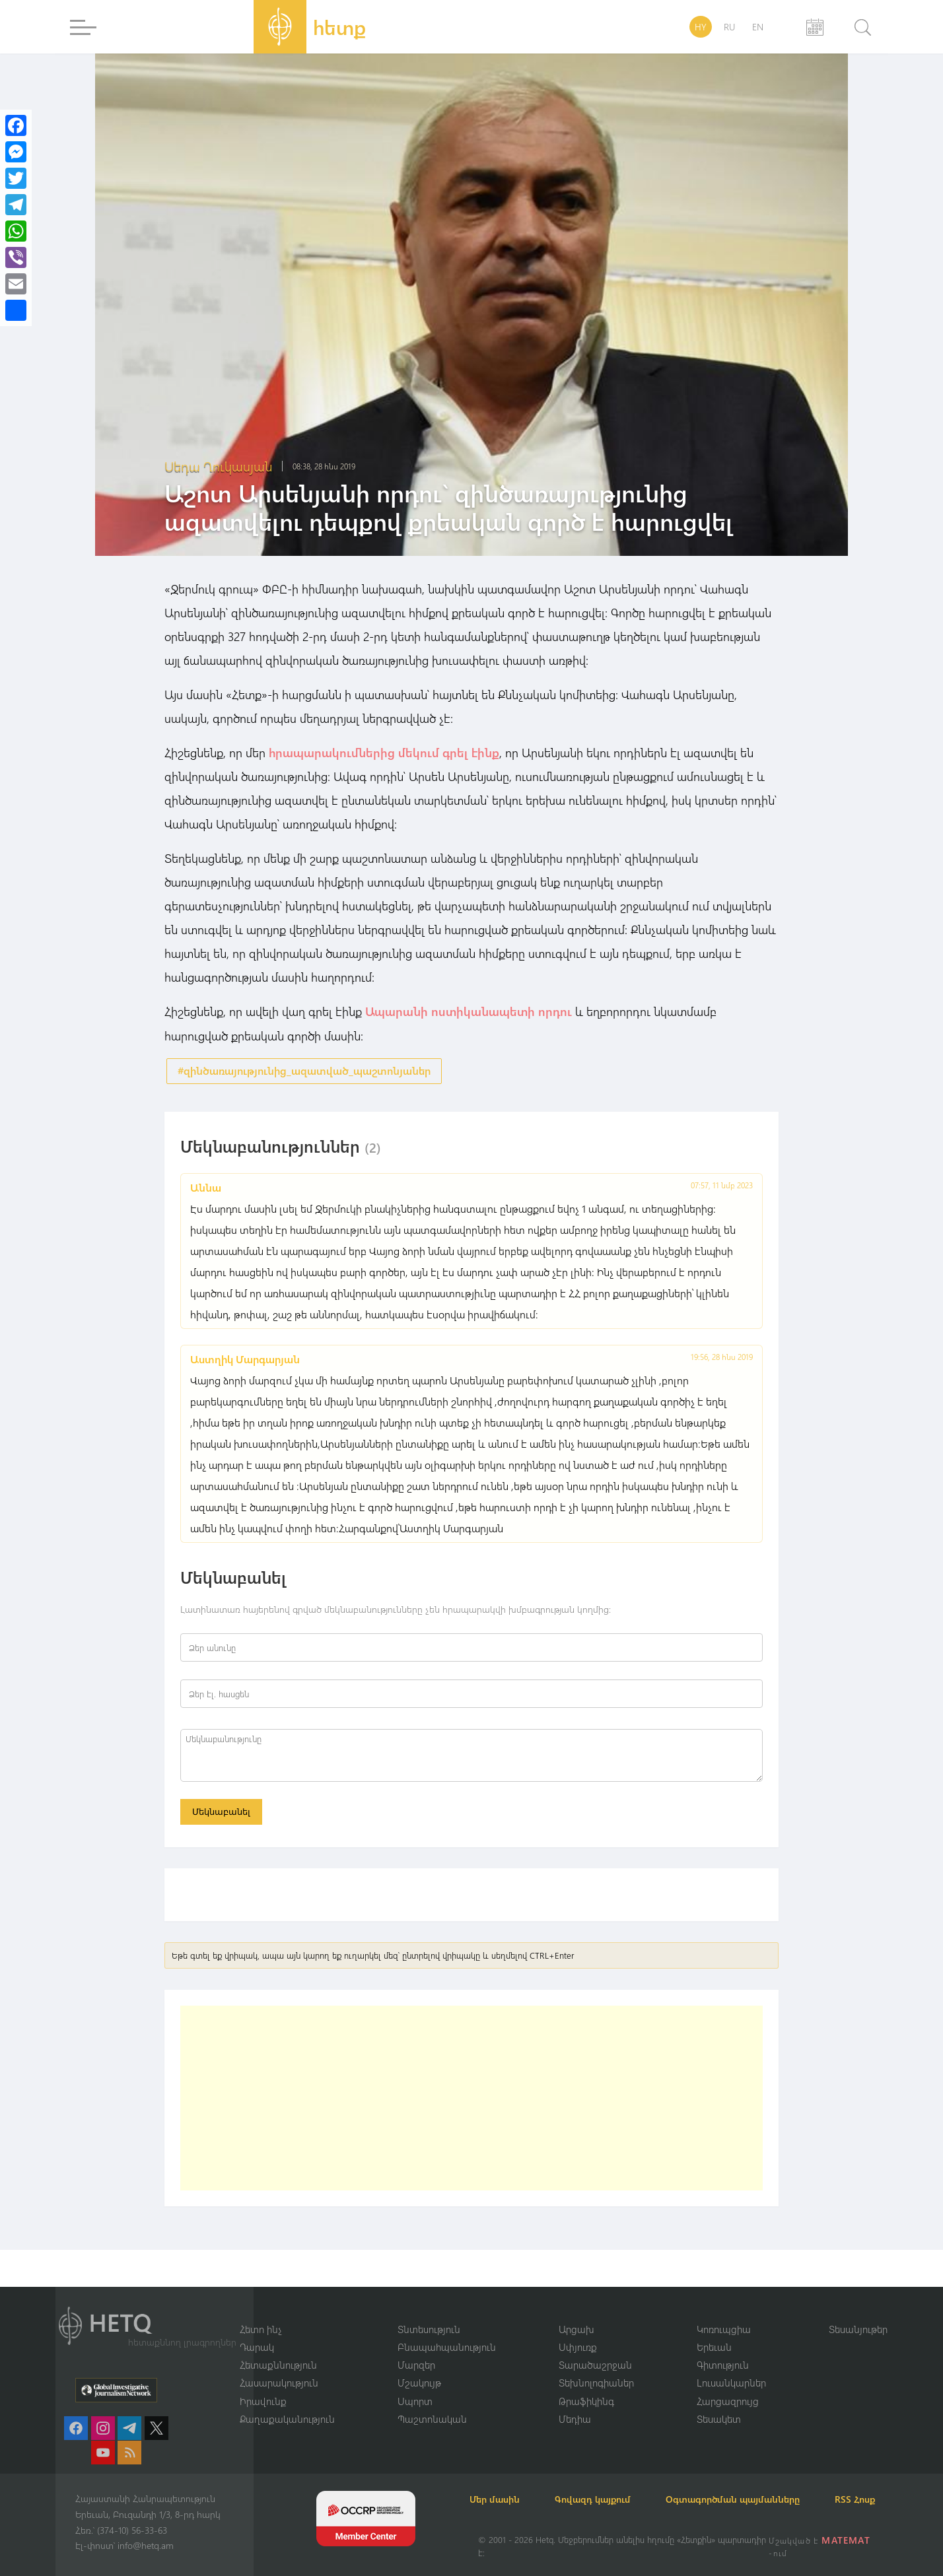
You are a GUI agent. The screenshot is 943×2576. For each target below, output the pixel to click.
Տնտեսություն (429, 2312)
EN (757, 26)
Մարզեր (416, 2348)
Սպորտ (415, 2384)
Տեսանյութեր (858, 2312)
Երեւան (714, 2330)
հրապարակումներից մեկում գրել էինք (384, 753)
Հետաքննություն (278, 2348)
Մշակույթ (419, 2366)
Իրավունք (263, 2384)
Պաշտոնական (432, 2403)
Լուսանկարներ (731, 2366)
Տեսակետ (719, 2403)
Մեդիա (575, 2403)
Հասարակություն (279, 2366)
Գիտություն (723, 2348)
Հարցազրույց (728, 2384)
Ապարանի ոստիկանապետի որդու (468, 1011)
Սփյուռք (578, 2330)
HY (701, 26)
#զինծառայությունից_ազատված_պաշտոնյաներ (304, 1070)
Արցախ (576, 2312)
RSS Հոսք (498, 2499)
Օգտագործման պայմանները (756, 2483)
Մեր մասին (503, 2483)
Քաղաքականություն (287, 2403)
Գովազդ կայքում (608, 2483)
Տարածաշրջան (595, 2348)
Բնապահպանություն (447, 2330)
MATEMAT (847, 2540)
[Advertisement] (471, 2102)
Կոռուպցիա (724, 2312)
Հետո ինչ (261, 2312)
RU (729, 26)
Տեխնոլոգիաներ (596, 2366)
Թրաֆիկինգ (586, 2384)
